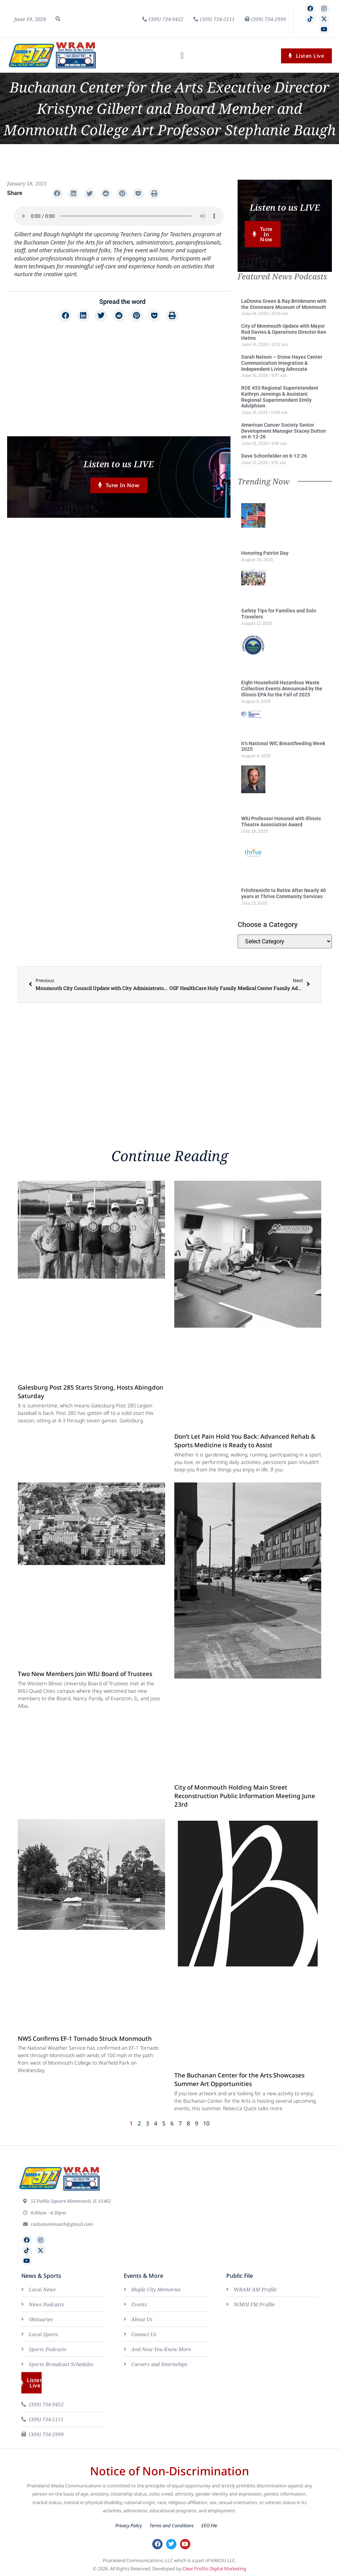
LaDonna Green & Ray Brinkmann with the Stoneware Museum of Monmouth (284, 305)
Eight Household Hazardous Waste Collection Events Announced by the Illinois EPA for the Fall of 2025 (281, 689)
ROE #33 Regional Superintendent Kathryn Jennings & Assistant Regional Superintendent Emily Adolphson (279, 397)
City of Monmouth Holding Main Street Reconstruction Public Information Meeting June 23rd (244, 1796)
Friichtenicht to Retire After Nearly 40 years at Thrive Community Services (283, 894)
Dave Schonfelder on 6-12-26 (274, 456)
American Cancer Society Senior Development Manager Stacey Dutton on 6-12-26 (283, 432)
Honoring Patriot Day (264, 554)
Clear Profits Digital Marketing (214, 2569)
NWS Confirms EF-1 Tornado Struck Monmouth (85, 2039)
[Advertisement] (119, 379)
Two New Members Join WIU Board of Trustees (85, 1674)
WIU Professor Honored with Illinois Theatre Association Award (281, 822)
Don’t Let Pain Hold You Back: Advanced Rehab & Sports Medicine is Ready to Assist (245, 1441)
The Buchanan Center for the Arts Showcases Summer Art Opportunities (239, 2080)
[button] (58, 19)
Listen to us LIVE (119, 464)
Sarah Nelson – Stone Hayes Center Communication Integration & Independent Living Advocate (281, 364)
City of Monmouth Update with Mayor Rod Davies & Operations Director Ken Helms (283, 333)
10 (206, 2124)
